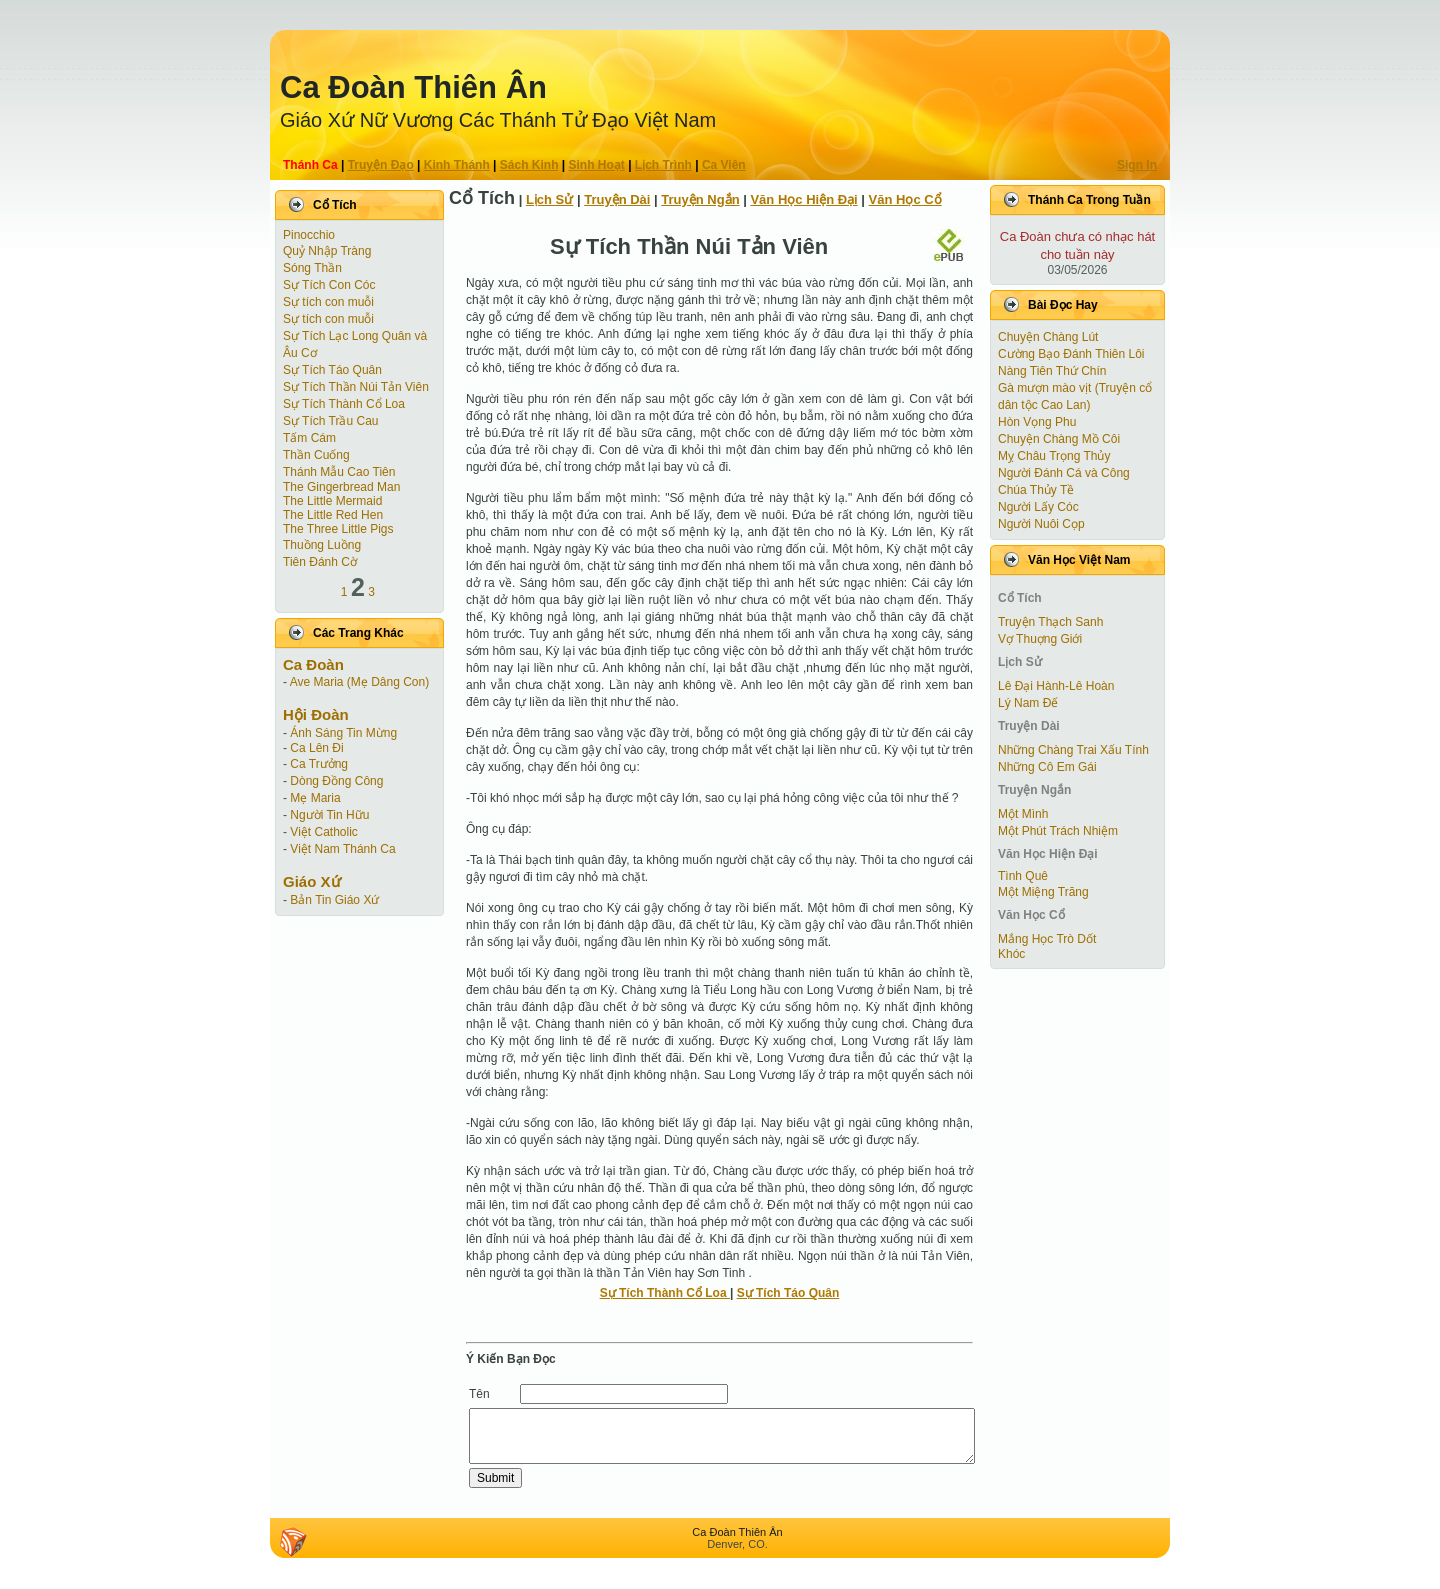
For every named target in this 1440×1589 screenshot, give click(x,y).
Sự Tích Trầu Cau (330, 421)
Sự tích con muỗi (328, 302)
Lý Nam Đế (1028, 703)
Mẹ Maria (315, 798)
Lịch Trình (663, 165)
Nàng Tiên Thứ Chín (1052, 371)
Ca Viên (724, 165)
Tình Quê (1023, 876)
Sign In (1137, 165)
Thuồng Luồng (322, 545)
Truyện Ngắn (700, 199)
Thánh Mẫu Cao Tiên (339, 472)
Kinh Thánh (457, 165)
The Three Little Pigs (338, 529)
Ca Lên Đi (316, 748)
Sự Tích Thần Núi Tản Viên (356, 387)
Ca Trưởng (319, 764)
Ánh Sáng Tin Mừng (343, 733)
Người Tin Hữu (329, 815)
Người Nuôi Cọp (1041, 524)
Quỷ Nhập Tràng (327, 251)
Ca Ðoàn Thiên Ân (413, 87)
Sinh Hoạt (597, 165)
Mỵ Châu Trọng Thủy (1054, 456)
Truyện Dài (617, 199)
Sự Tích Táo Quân (332, 370)
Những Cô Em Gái (1047, 767)
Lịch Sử (549, 199)
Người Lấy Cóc (1038, 507)
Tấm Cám (309, 438)
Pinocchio (309, 235)
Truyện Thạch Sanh (1050, 622)
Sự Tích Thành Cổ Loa (344, 404)
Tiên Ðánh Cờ (320, 562)
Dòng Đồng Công (336, 781)
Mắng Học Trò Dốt (1047, 939)
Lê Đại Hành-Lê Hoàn (1056, 686)
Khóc (1011, 954)
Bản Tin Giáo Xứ (334, 900)
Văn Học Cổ (905, 199)
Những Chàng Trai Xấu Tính (1073, 750)
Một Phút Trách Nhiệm (1058, 831)
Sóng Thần (312, 268)
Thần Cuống (316, 455)
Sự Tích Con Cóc (329, 285)
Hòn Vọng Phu (1037, 422)
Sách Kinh (529, 165)
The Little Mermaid (332, 501)
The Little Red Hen (333, 515)
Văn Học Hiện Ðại (803, 199)
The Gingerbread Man (341, 487)
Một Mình (1023, 814)
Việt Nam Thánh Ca (342, 849)
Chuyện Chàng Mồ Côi (1059, 439)
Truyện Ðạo (381, 165)
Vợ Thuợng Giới (1040, 639)
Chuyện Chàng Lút (1048, 337)
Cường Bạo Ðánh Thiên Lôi (1071, 354)
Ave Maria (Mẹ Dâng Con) (360, 682)
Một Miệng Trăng (1043, 892)
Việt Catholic (323, 832)
